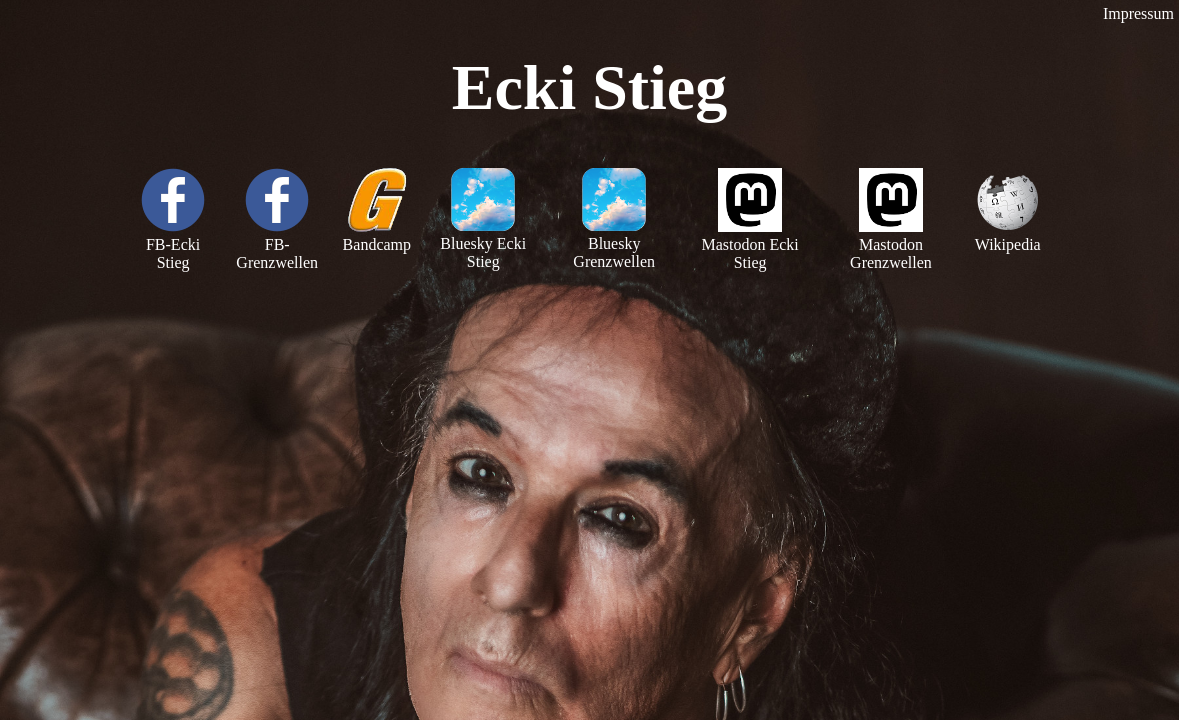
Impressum (1138, 13)
